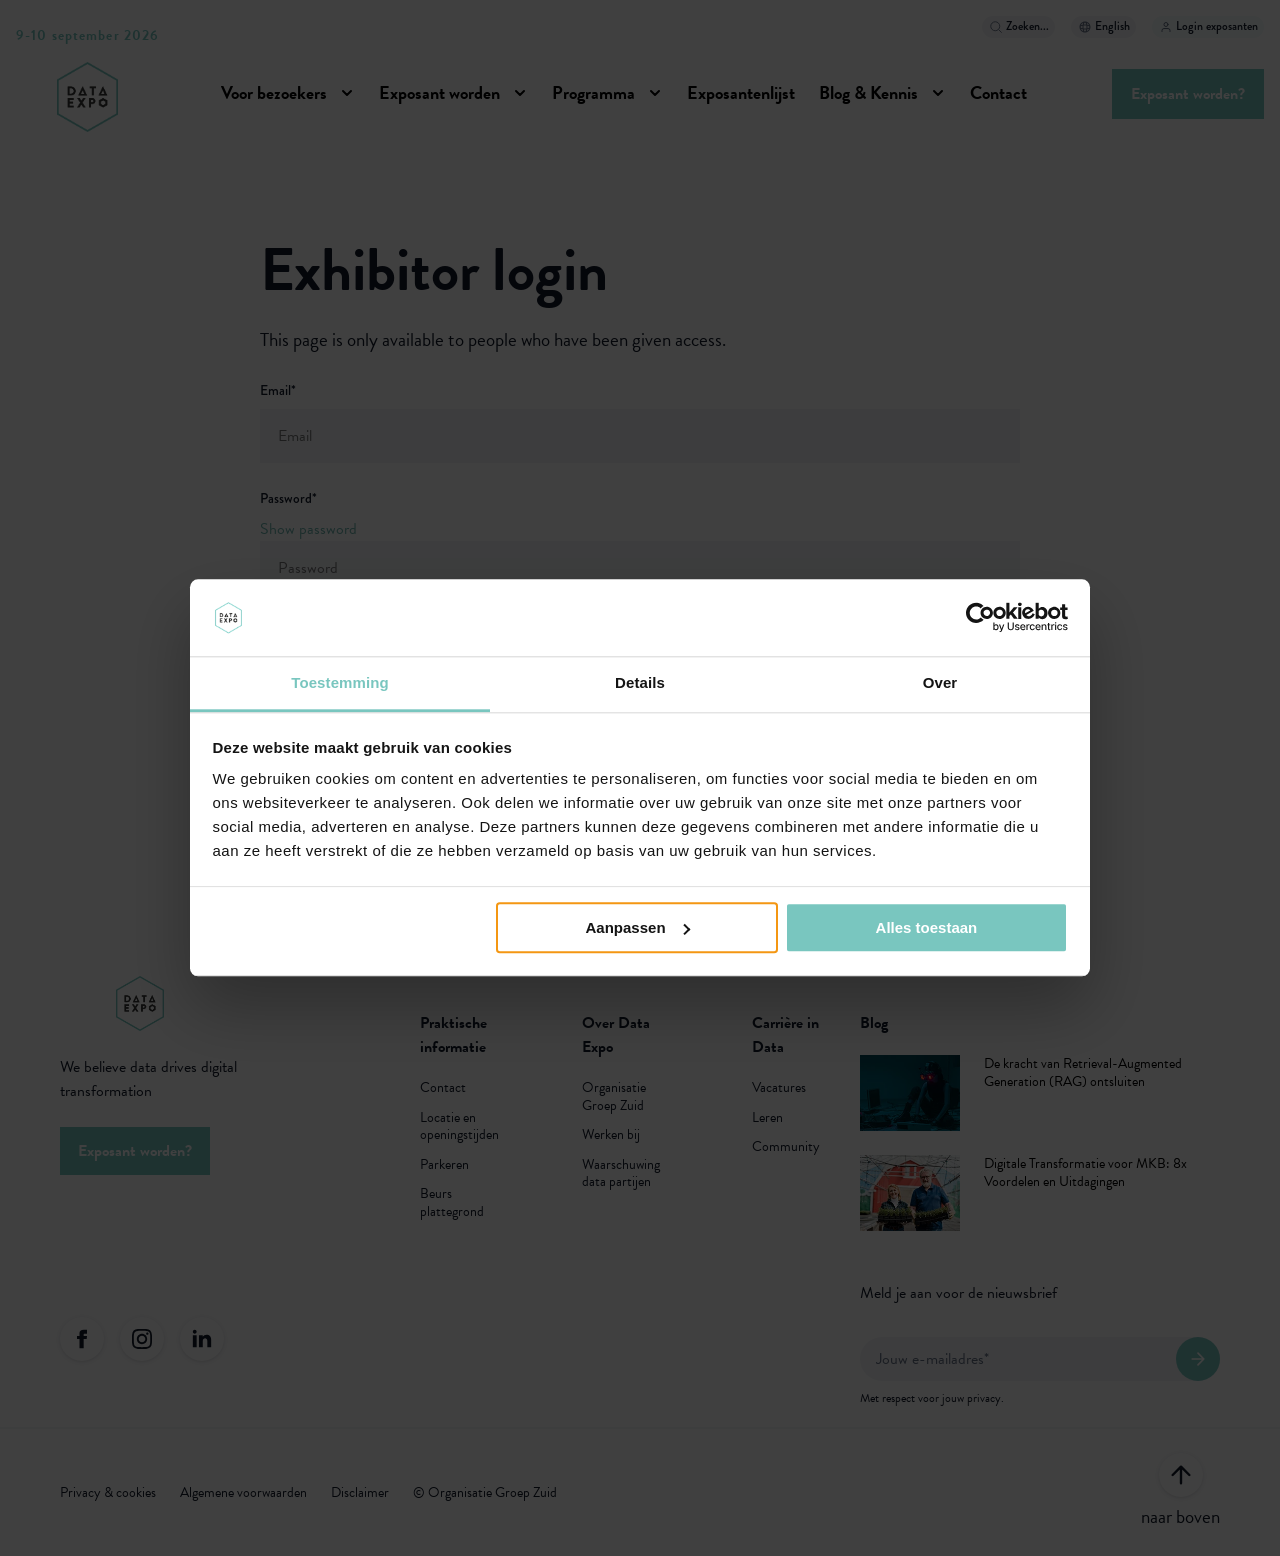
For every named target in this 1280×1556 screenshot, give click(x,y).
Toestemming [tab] (340, 682)
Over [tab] (940, 682)
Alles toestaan (927, 927)
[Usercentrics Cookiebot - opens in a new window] (980, 618)
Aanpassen (638, 927)
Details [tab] (640, 682)
